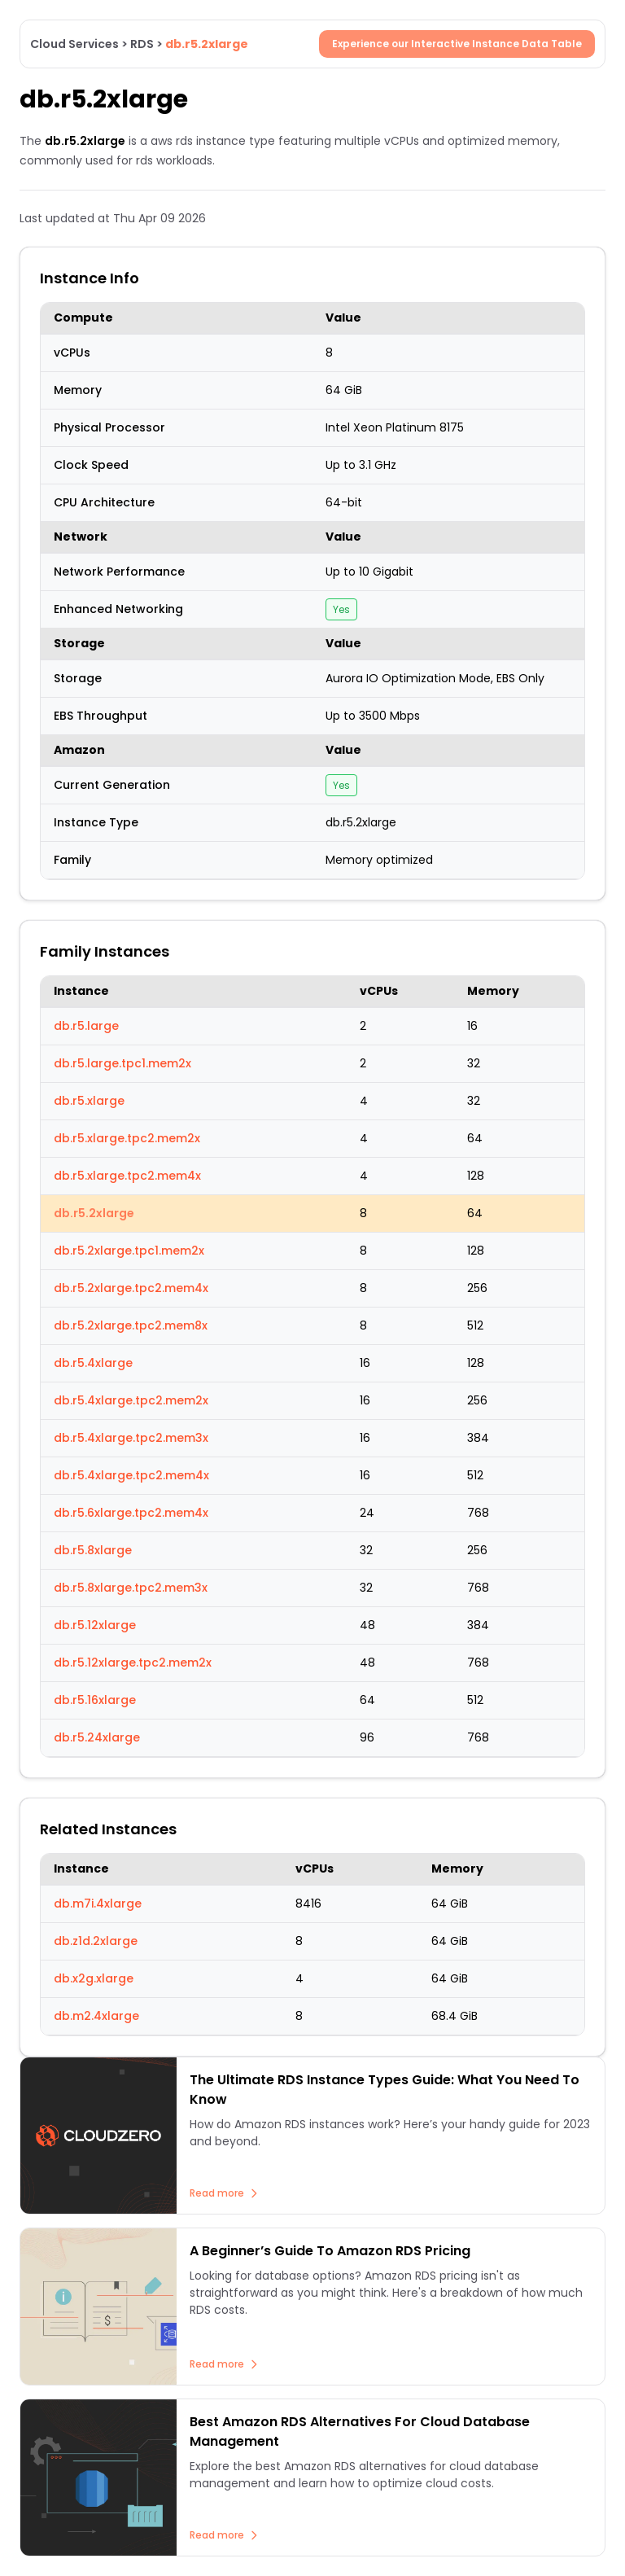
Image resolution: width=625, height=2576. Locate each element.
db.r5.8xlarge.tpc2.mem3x (131, 1587)
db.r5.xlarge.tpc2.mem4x (127, 1176)
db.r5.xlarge (89, 1101)
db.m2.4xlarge (96, 2016)
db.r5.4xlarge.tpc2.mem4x (131, 1475)
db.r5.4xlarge (93, 1363)
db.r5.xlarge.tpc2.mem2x (127, 1138)
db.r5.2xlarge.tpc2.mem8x (131, 1325)
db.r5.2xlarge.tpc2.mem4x (131, 1288)
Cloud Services (74, 44)
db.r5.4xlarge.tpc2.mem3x (131, 1438)
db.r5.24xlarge (97, 1737)
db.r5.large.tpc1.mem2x (122, 1063)
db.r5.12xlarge (95, 1625)
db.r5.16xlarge (95, 1700)
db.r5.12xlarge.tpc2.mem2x (133, 1662)
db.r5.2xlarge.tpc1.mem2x (129, 1250)
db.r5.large (86, 1026)
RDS (142, 44)
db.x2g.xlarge (93, 1978)
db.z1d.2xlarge (96, 1941)
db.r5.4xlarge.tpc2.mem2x (131, 1400)
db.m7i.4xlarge (98, 1903)
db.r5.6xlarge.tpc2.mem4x (131, 1513)
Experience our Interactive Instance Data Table (457, 43)
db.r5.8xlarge (93, 1550)
